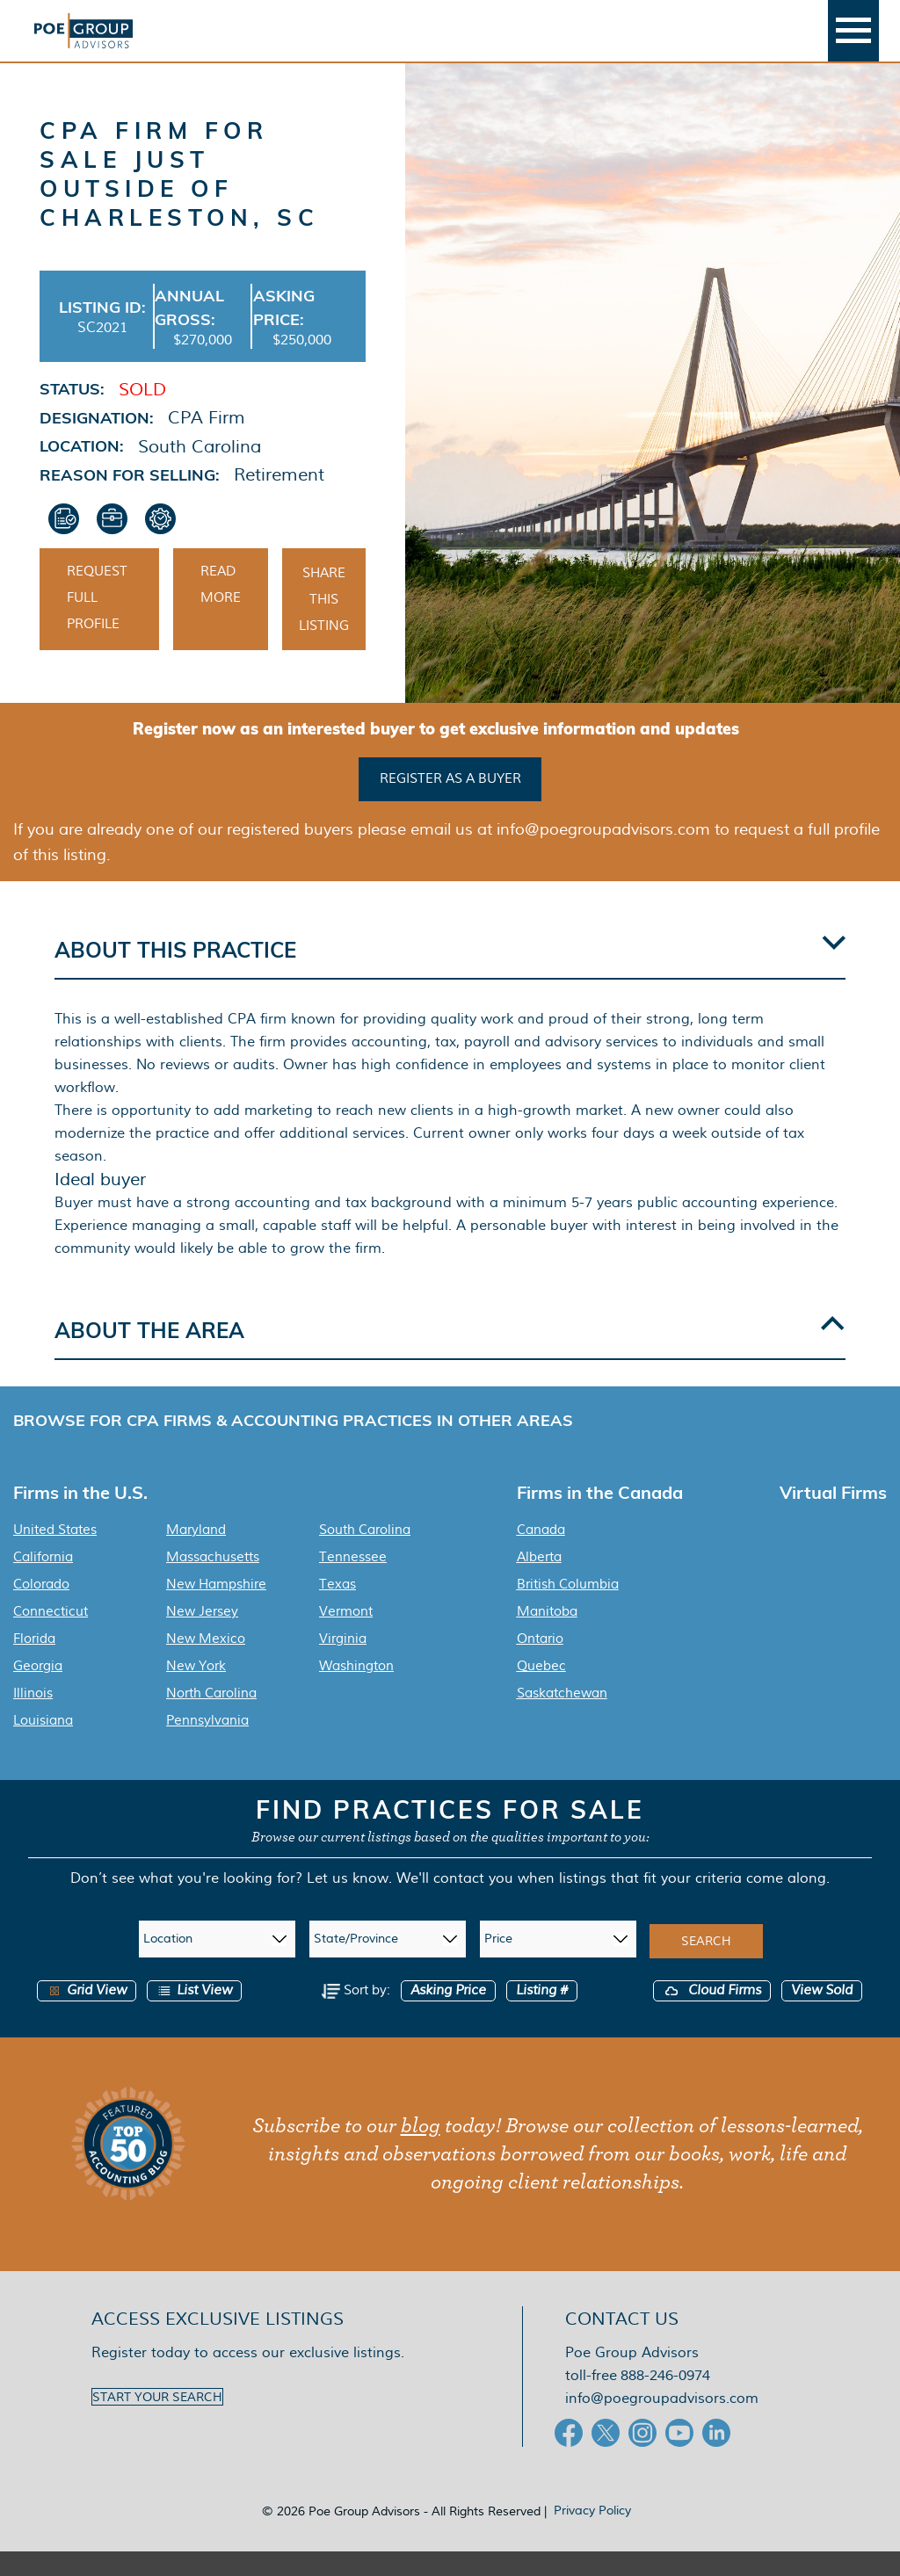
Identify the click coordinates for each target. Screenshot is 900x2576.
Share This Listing (324, 626)
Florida (34, 1663)
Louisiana (43, 1745)
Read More (220, 611)
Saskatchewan (562, 1718)
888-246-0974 (665, 2399)
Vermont (346, 1636)
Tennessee (353, 1581)
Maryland (196, 1554)
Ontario (540, 1663)
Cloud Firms (712, 2015)
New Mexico (205, 1663)
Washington (356, 1690)
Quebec (541, 1690)
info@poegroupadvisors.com (661, 2422)
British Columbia (568, 1609)
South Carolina (364, 1554)
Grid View (87, 2015)
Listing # (542, 2015)
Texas (337, 1609)
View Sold (822, 2015)
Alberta (539, 1581)
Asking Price (448, 2015)
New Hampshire (216, 1609)
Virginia (343, 1663)
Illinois (33, 1718)
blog (420, 2150)
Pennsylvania (207, 1745)
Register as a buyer (450, 804)
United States (55, 1554)
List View (194, 2015)
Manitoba (547, 1636)
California (43, 1581)
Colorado (41, 1609)
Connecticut (50, 1636)
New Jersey (202, 1636)
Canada (541, 1554)
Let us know (347, 1902)
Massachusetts (212, 1581)
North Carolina (211, 1718)
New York (196, 1690)
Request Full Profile (97, 624)
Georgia (37, 1690)
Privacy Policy (592, 2535)
